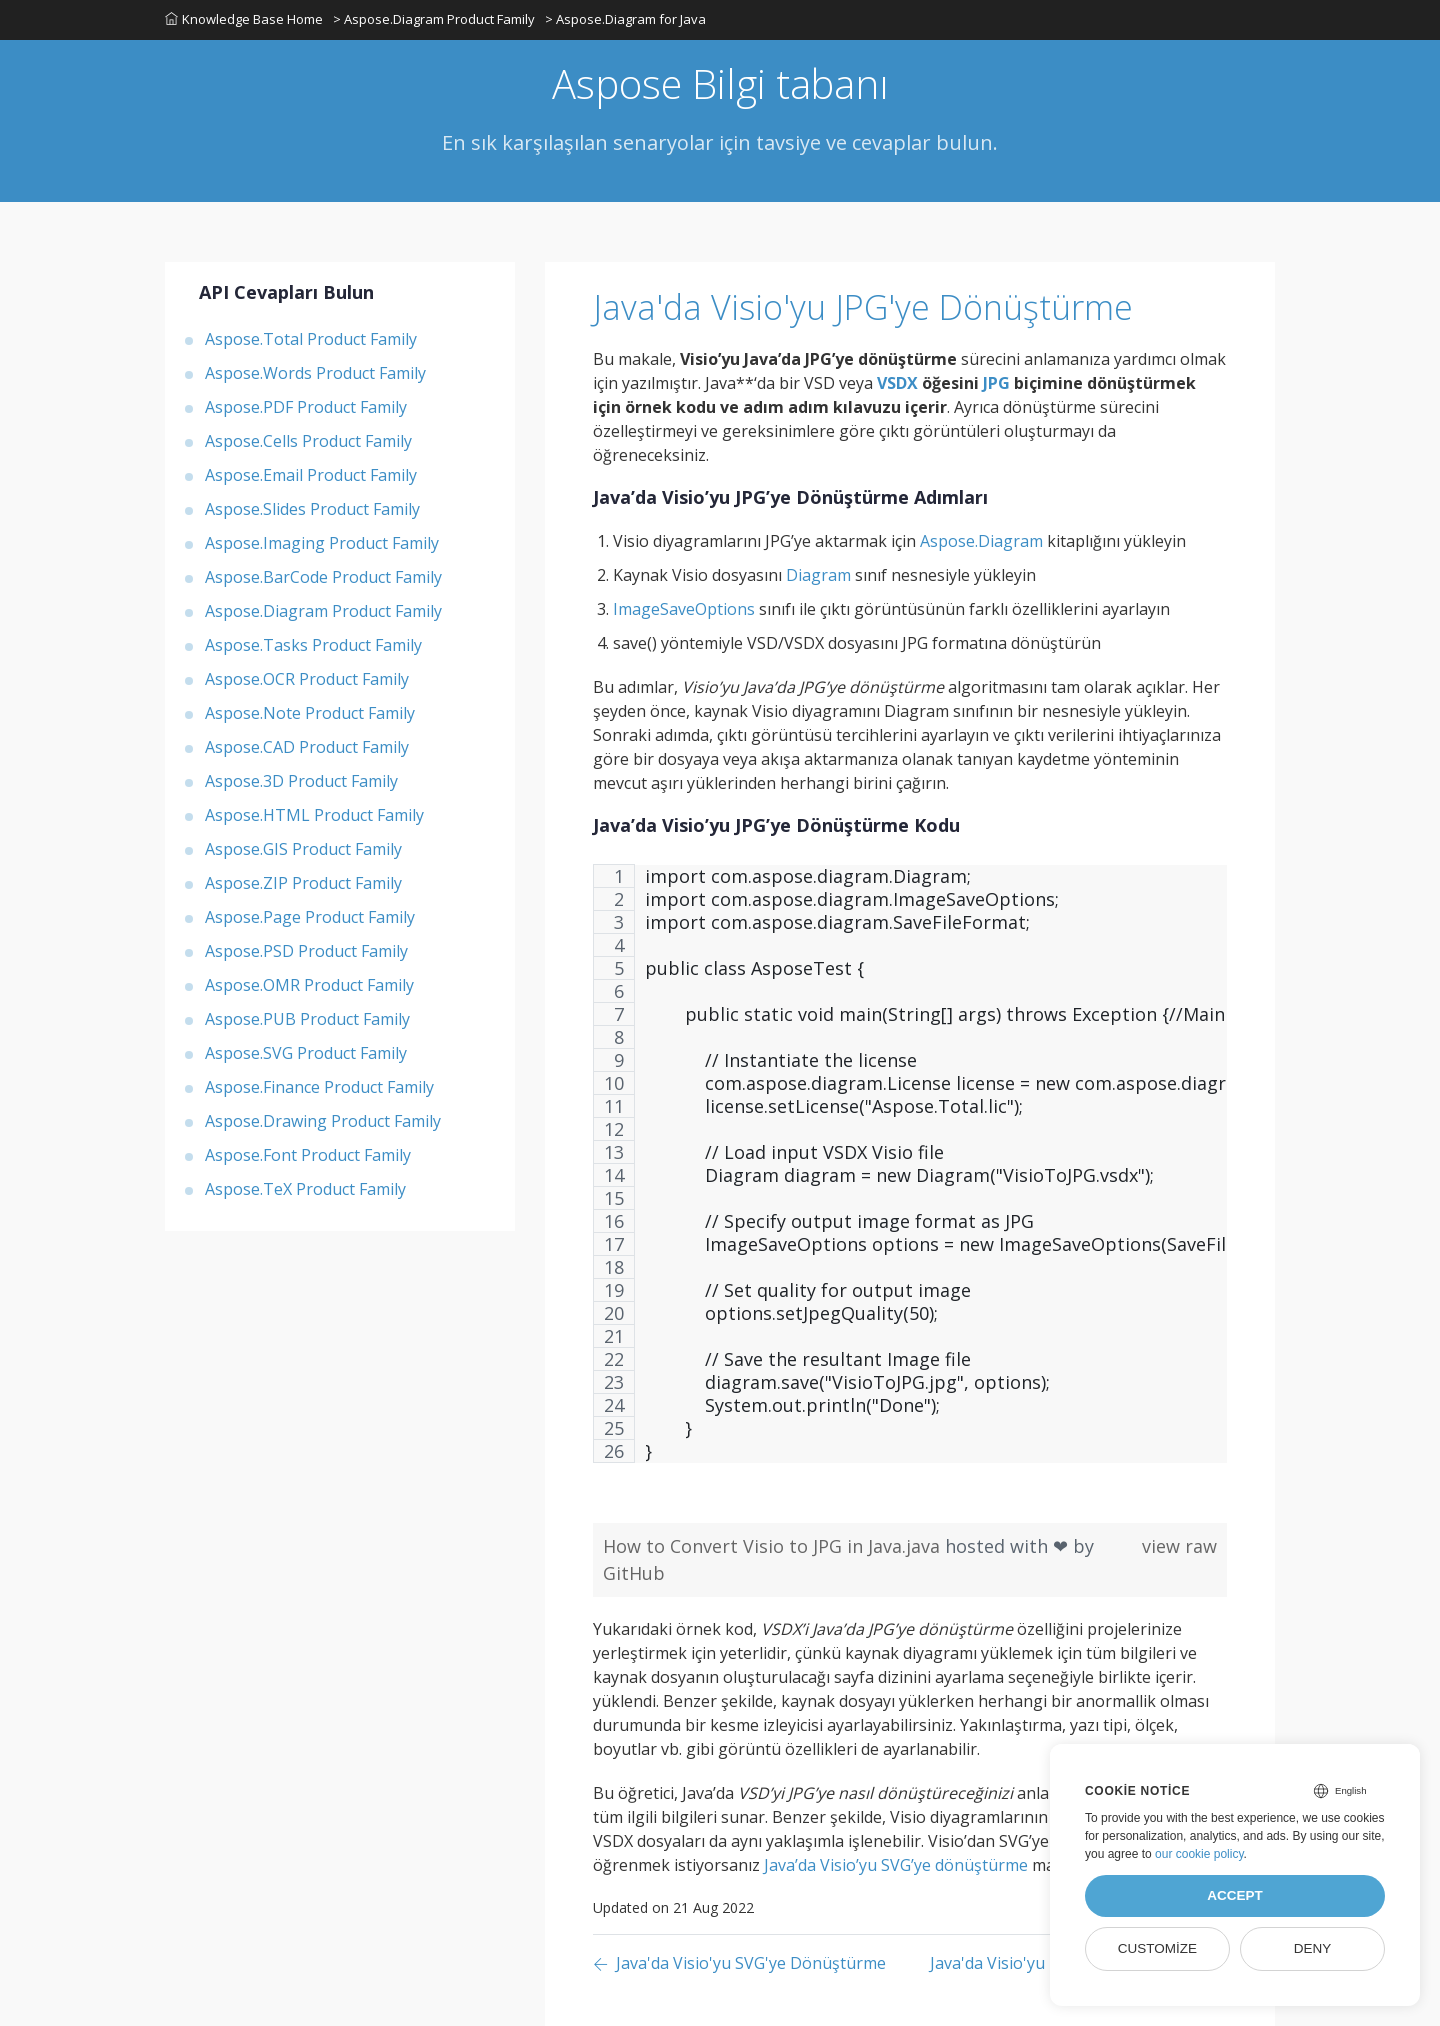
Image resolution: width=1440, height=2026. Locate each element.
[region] (910, 1173)
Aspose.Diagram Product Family (323, 611)
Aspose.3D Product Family (301, 781)
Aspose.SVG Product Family (306, 1053)
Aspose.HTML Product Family (314, 815)
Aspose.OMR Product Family (309, 985)
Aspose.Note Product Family (310, 713)
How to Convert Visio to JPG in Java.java (774, 1546)
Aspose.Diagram (981, 541)
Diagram (818, 575)
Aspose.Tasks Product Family (313, 645)
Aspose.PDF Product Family (306, 407)
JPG (996, 383)
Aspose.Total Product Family (311, 339)
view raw (1179, 1546)
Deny (1313, 1948)
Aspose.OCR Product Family (307, 679)
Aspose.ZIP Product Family (303, 883)
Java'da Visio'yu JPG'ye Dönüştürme (863, 307)
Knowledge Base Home (244, 19)
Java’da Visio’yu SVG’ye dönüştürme (896, 1865)
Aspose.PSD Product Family (306, 951)
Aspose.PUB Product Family (307, 1019)
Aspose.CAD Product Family (307, 747)
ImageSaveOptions (684, 609)
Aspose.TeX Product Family (305, 1189)
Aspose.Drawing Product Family (323, 1121)
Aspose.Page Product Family (310, 917)
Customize (1157, 1948)
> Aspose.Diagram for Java (625, 19)
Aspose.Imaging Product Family (322, 543)
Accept (1235, 1895)
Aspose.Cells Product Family (308, 441)
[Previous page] (739, 1964)
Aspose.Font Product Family (308, 1155)
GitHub (634, 1573)
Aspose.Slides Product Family (312, 509)
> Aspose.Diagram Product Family (434, 19)
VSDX (897, 383)
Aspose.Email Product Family (311, 475)
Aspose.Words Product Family (315, 373)
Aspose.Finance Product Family (319, 1087)
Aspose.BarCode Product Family (323, 577)
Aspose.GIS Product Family (303, 849)
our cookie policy (1199, 1854)
